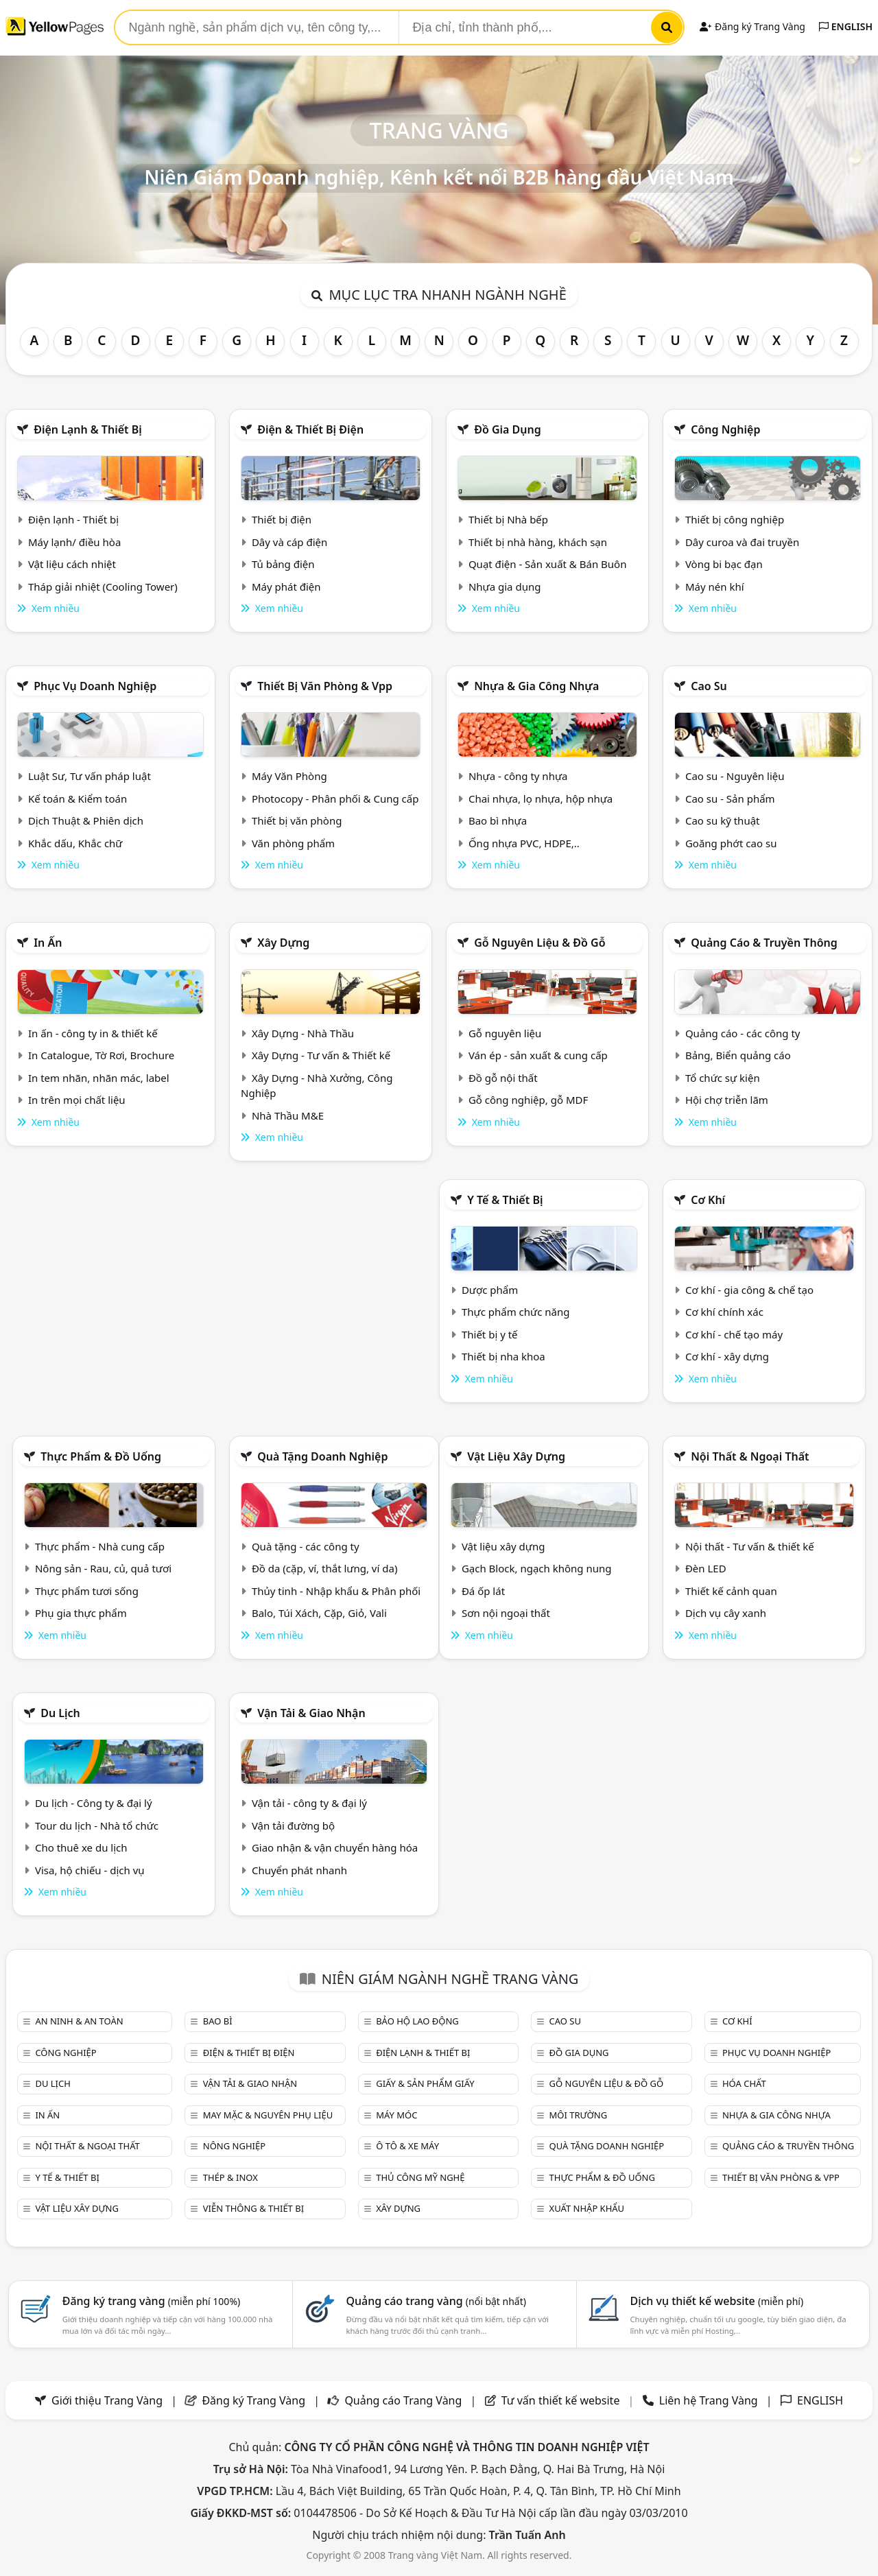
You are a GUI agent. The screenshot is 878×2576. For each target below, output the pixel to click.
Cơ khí (708, 1199)
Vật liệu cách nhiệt (72, 564)
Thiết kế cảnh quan (731, 1591)
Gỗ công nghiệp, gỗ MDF (528, 1100)
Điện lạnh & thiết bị (88, 429)
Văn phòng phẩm (293, 843)
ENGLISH (846, 26)
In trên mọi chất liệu (77, 1100)
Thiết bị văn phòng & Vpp (324, 686)
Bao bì (218, 2021)
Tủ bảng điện (283, 564)
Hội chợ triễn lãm (726, 1100)
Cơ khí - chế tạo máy (734, 1334)
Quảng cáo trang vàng (436, 2300)
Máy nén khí (714, 586)
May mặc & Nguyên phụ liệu (268, 2115)
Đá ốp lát (483, 1591)
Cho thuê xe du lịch (81, 1847)
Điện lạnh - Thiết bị (73, 519)
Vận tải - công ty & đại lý (309, 1803)
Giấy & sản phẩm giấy (425, 2083)
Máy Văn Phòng (289, 776)
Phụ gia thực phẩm (81, 1613)
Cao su (709, 686)
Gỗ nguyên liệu (504, 1033)
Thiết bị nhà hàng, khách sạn (537, 542)
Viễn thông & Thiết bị (253, 2208)
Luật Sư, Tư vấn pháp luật (89, 776)
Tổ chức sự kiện (722, 1078)
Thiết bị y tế (490, 1334)
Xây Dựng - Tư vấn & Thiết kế (321, 1055)
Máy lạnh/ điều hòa (74, 542)
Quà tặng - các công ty (305, 1546)
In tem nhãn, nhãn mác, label (98, 1078)
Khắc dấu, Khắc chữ (75, 843)
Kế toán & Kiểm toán (77, 798)
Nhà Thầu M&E (288, 1115)
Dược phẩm (490, 1290)
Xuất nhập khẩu (587, 2208)
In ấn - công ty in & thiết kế (93, 1033)
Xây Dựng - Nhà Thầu (303, 1033)
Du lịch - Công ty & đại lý (93, 1803)
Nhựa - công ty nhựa (518, 776)
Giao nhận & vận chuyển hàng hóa (335, 1847)
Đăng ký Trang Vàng (752, 26)
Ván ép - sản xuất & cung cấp (538, 1055)
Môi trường (578, 2115)
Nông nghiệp (234, 2146)
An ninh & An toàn (79, 2021)
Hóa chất (744, 2083)
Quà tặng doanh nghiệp (322, 1456)
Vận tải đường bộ (293, 1825)
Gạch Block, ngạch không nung (537, 1568)
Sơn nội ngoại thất (506, 1613)
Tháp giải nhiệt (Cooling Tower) (103, 586)
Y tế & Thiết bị (505, 1199)
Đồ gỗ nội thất (503, 1078)
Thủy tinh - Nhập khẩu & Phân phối (336, 1591)
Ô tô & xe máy (407, 2146)
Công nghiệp (725, 429)
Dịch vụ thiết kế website (716, 2300)
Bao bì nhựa (497, 820)
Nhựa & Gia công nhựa (536, 686)
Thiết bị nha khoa (503, 1356)
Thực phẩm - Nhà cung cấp (100, 1546)
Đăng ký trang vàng (151, 2300)
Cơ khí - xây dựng (727, 1356)
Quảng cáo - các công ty (742, 1033)
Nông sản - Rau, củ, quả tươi (103, 1568)
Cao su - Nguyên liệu (735, 776)
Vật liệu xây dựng (516, 1456)
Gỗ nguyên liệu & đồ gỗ (539, 942)
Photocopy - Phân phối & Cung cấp (335, 798)
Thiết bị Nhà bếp (508, 519)
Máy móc (396, 2115)
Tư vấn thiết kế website (562, 2400)
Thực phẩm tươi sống (87, 1591)
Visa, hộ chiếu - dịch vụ (90, 1870)
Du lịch (60, 1713)
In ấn (48, 942)
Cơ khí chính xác (724, 1312)
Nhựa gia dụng (504, 586)
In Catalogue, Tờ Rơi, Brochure (101, 1055)
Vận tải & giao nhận (311, 1713)
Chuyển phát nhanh (299, 1870)
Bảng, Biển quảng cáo (738, 1055)
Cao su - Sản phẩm (730, 798)
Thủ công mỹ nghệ (420, 2177)
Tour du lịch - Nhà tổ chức (96, 1825)
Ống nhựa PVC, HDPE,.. (524, 843)
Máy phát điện (286, 586)
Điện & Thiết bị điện (310, 429)
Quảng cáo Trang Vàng (403, 2400)
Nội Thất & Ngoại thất (750, 1456)
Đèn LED (705, 1568)
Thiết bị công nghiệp (734, 519)
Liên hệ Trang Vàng (708, 2400)
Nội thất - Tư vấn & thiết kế (749, 1546)
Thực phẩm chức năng (516, 1312)
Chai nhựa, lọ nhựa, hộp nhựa (540, 798)
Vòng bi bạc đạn (724, 564)
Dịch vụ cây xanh (725, 1613)
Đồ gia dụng (507, 429)
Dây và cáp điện (289, 542)
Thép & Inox (230, 2177)
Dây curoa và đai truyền (742, 542)
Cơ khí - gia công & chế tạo (749, 1290)
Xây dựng (283, 942)
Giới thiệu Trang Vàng (107, 2400)
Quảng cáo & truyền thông (764, 942)
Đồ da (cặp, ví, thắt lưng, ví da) (324, 1568)
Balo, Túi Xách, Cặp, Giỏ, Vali (319, 1613)
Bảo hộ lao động (417, 2021)
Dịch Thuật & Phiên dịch (85, 820)
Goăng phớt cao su (731, 843)
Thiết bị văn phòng (297, 820)
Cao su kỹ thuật (722, 820)
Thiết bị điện (281, 519)
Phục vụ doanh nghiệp (95, 686)
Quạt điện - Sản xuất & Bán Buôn (547, 564)
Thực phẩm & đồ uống (100, 1456)
